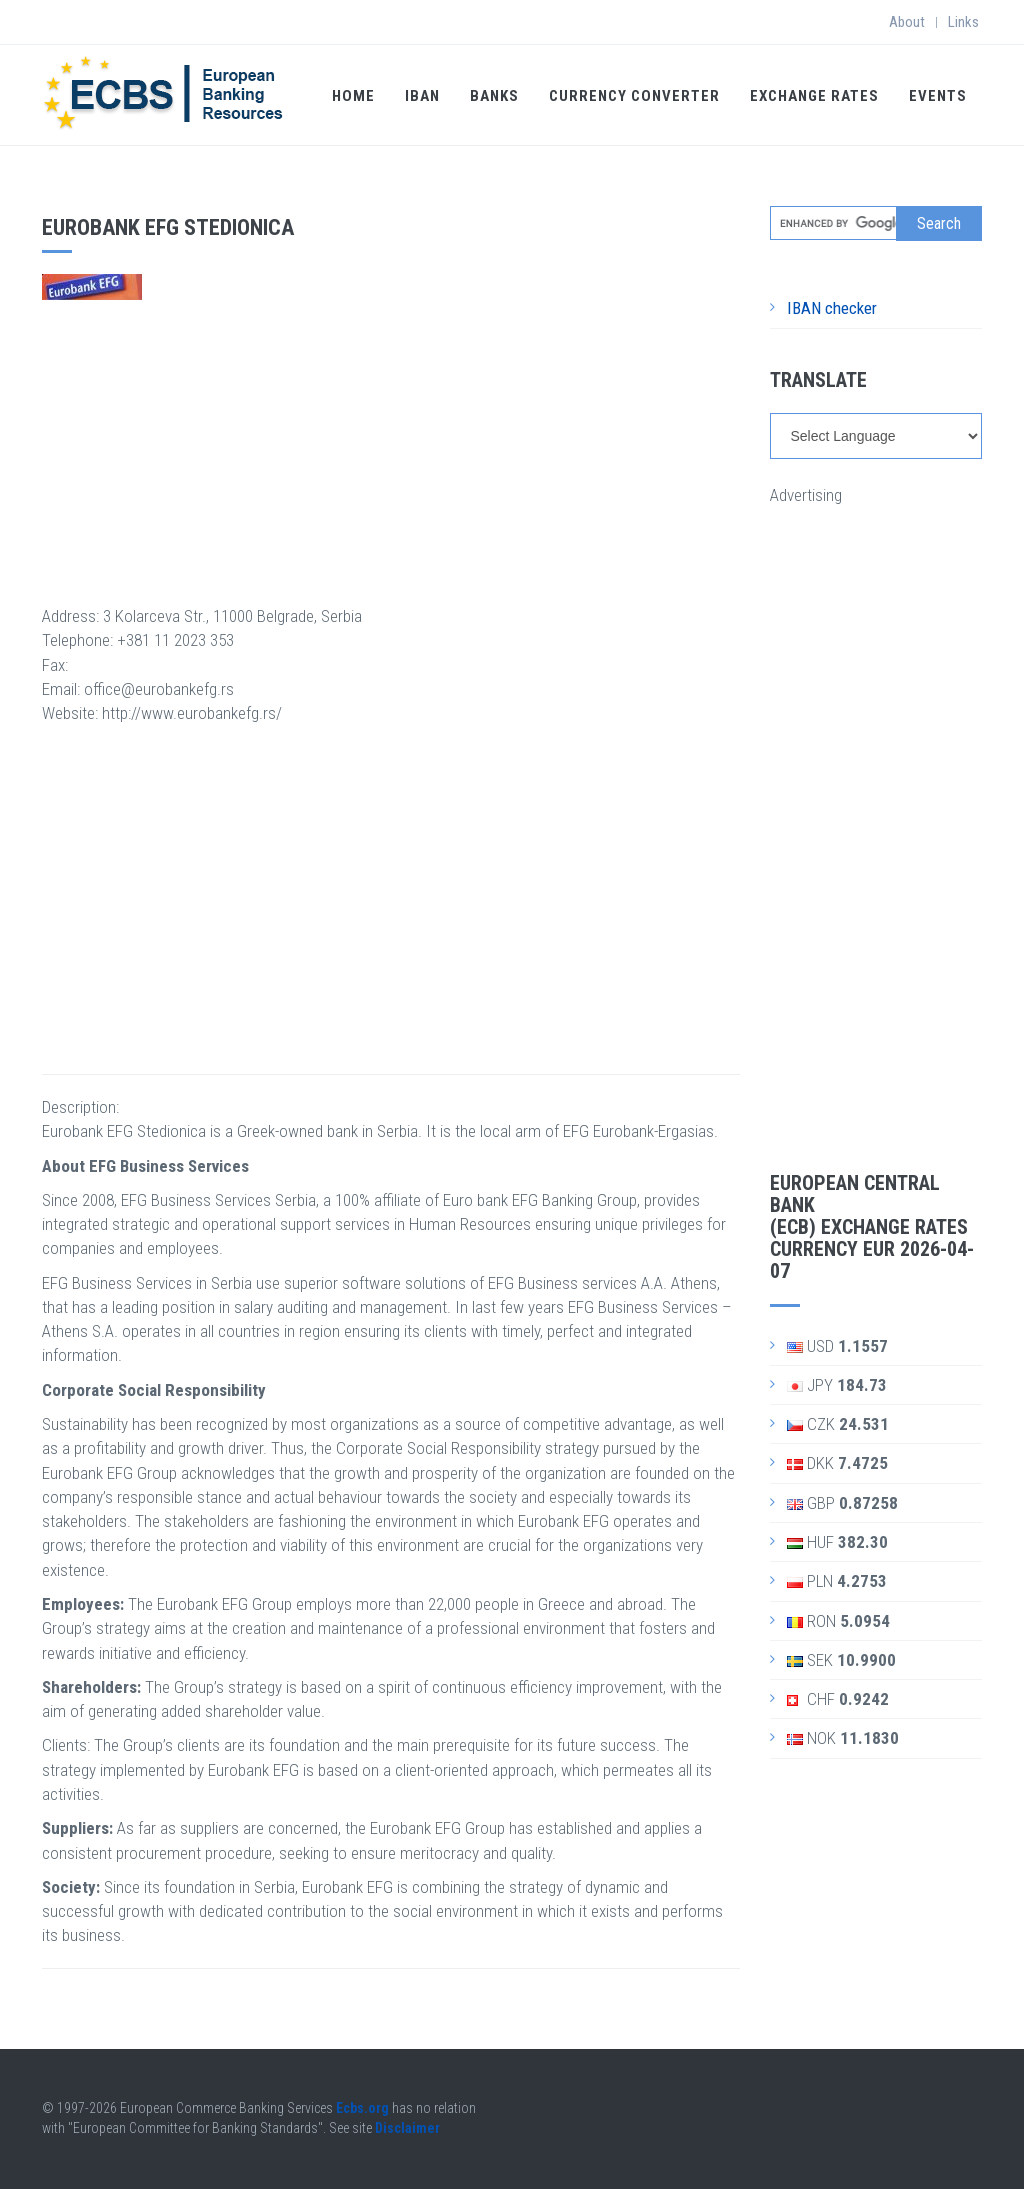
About (907, 22)
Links (963, 22)
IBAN (422, 96)
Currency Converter (634, 96)
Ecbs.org (362, 2108)
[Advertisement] (391, 440)
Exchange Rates (814, 96)
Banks (494, 96)
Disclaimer (407, 2128)
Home (353, 96)
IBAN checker (832, 308)
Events (938, 96)
